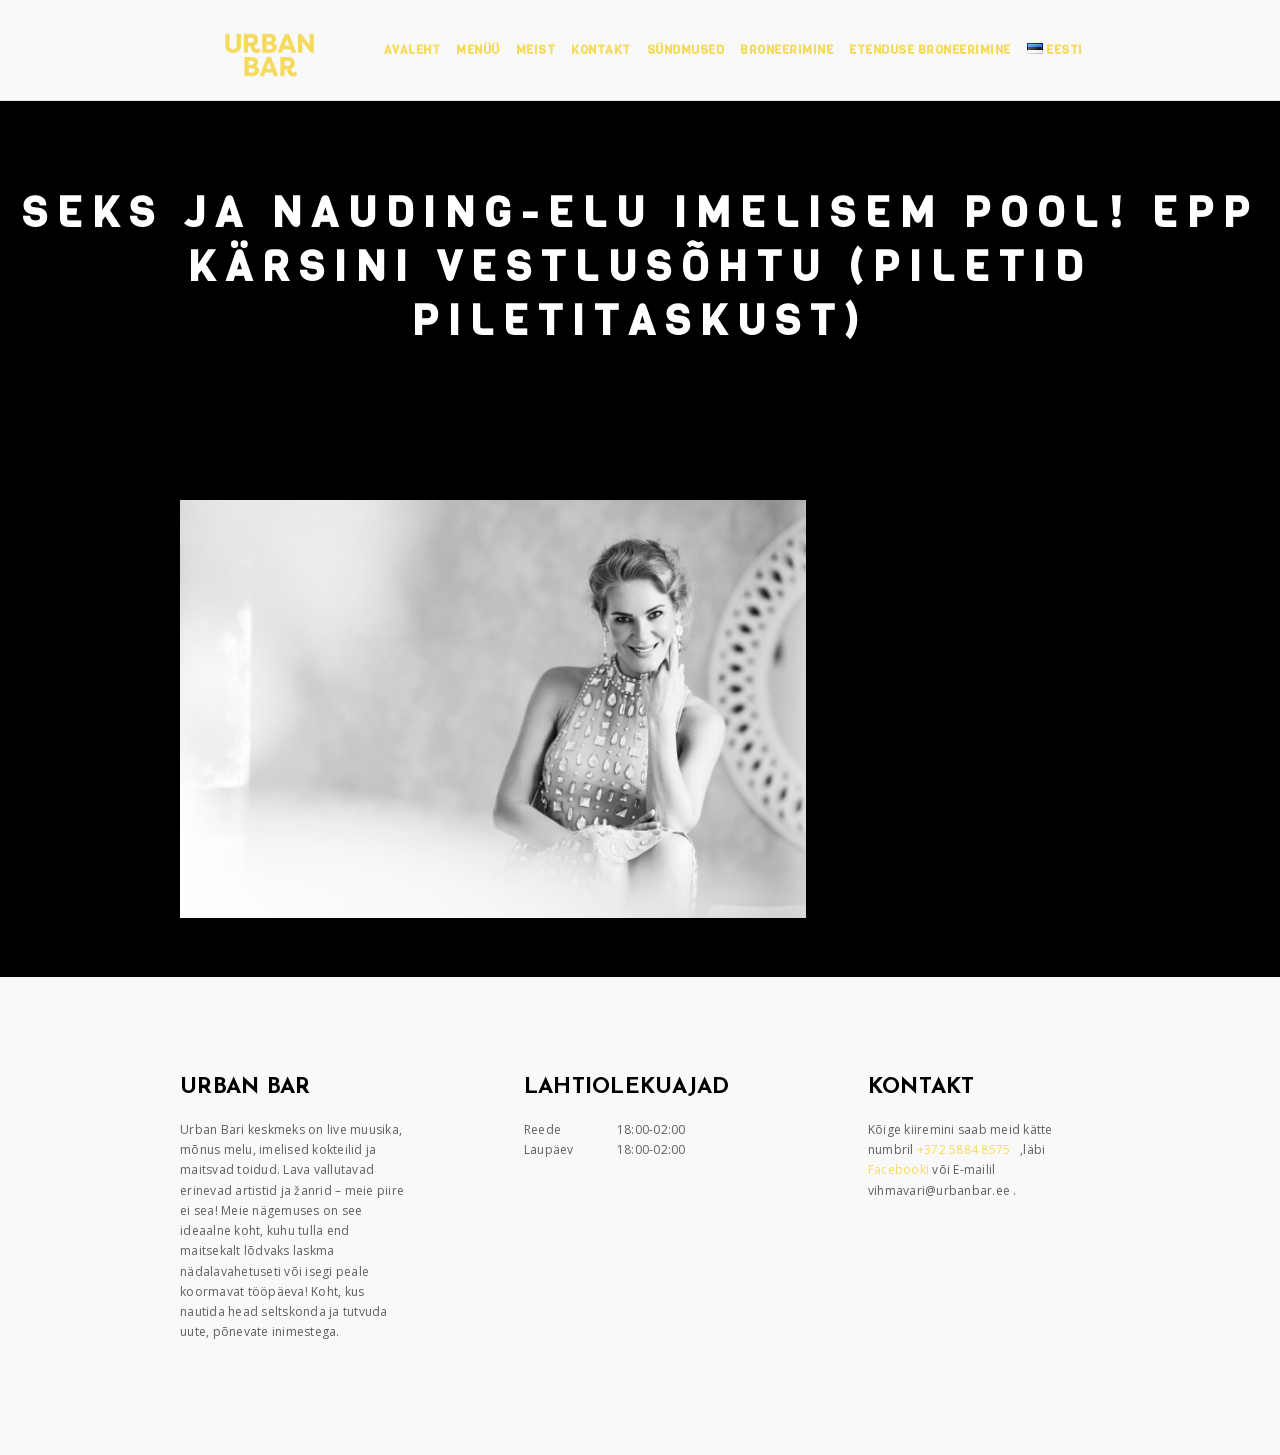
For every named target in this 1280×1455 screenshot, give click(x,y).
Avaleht (412, 50)
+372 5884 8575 (965, 1149)
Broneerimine (786, 50)
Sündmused (686, 50)
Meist (536, 50)
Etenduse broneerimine (930, 50)
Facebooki (900, 1169)
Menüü (478, 50)
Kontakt (601, 50)
